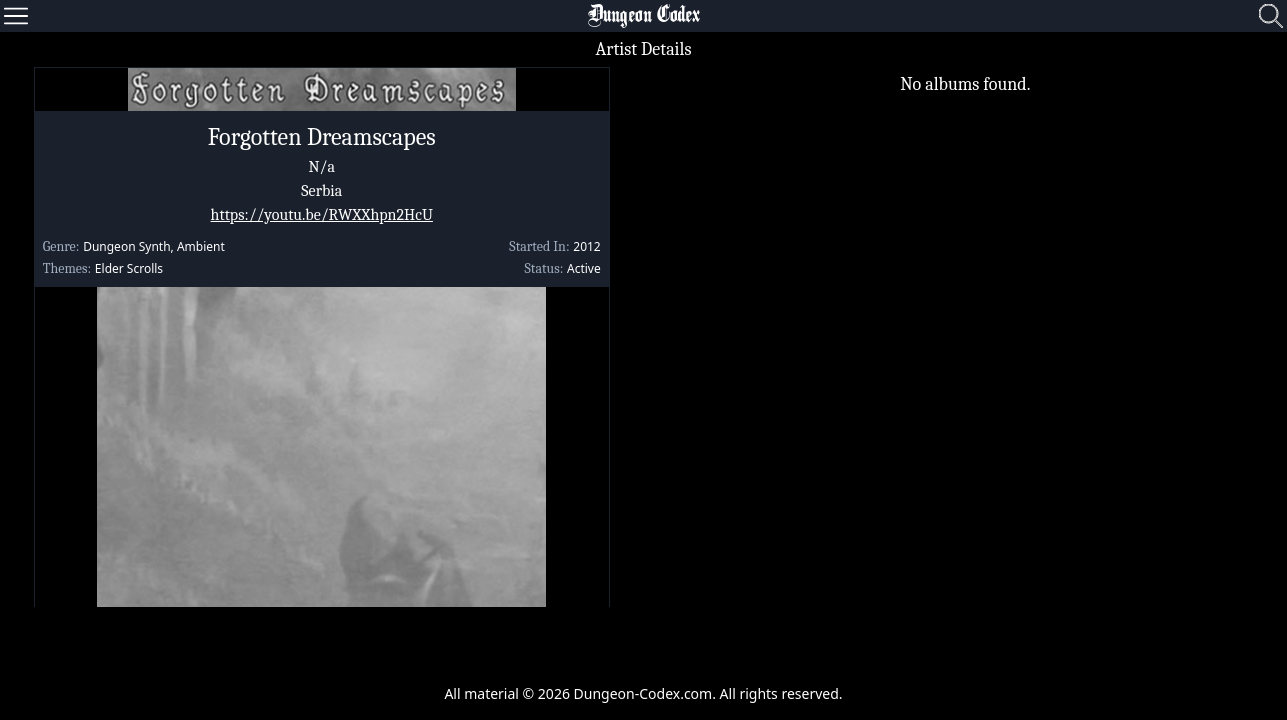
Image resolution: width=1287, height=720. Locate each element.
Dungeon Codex (644, 16)
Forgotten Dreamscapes (322, 137)
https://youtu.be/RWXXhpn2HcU (322, 215)
